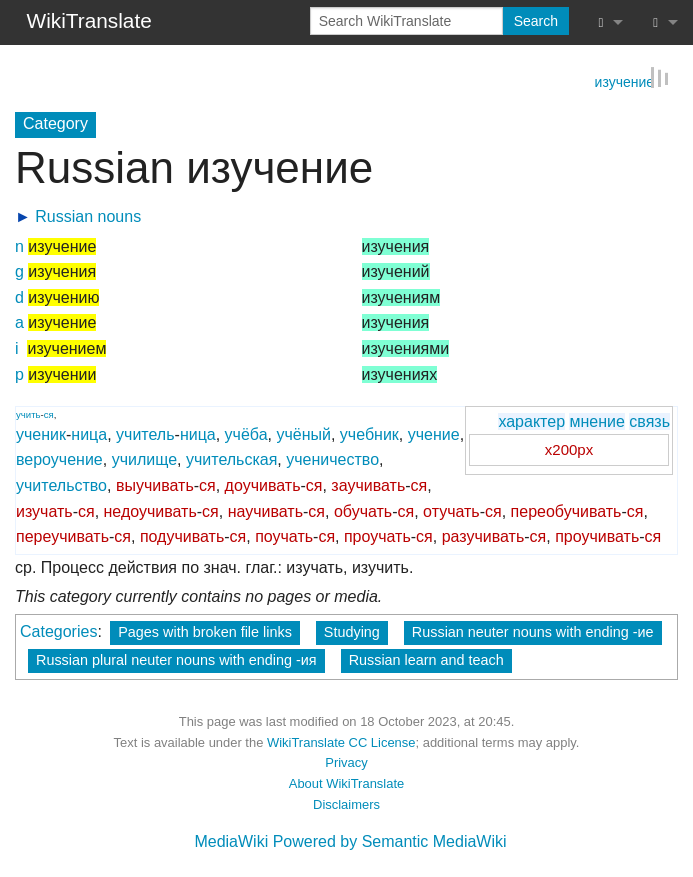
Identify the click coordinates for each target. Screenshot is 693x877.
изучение (625, 80)
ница (89, 432)
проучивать (597, 535)
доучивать (263, 484)
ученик (41, 432)
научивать (265, 509)
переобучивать (566, 509)
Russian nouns (88, 214)
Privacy (346, 761)
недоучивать (150, 509)
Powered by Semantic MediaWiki (390, 839)
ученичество (332, 458)
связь (649, 419)
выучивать (155, 484)
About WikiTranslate (346, 782)
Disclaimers (346, 802)
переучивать (62, 535)
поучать (284, 535)
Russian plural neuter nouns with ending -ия (176, 659)
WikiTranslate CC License (341, 740)
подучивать (182, 535)
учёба (246, 432)
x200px (569, 448)
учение (434, 432)
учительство (61, 484)
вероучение (59, 458)
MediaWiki (231, 839)
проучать (377, 535)
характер (531, 419)
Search (536, 21)
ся (49, 412)
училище (144, 458)
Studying (352, 631)
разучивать (483, 535)
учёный (303, 432)
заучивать (368, 484)
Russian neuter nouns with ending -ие (533, 631)
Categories (58, 630)
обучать (363, 509)
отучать (451, 509)
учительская (231, 458)
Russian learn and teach (426, 659)
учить (28, 412)
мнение (596, 419)
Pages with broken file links (205, 631)
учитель (145, 432)
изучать (44, 509)
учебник (369, 432)
